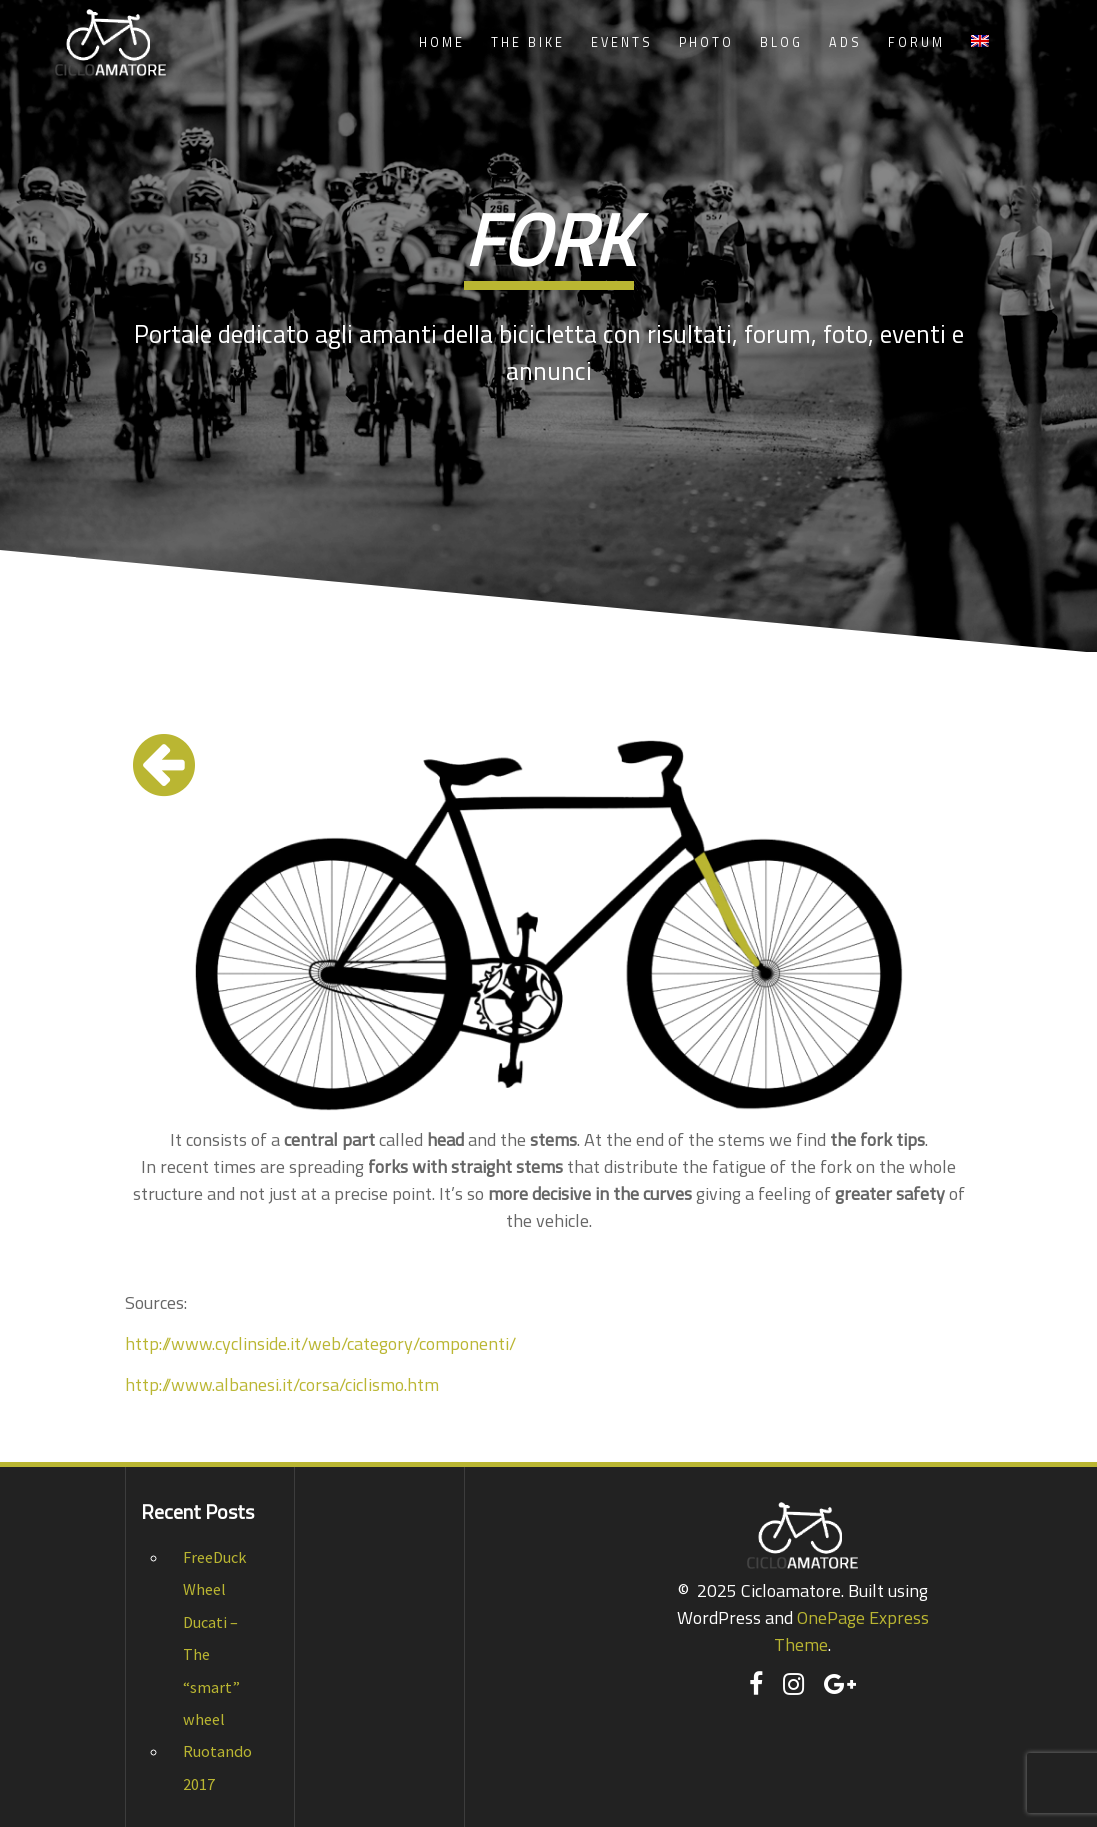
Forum (916, 42)
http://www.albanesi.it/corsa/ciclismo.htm (282, 1384)
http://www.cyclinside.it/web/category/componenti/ (320, 1343)
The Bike (528, 42)
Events (622, 42)
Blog (781, 42)
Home (442, 42)
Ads (845, 42)
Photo (706, 42)
